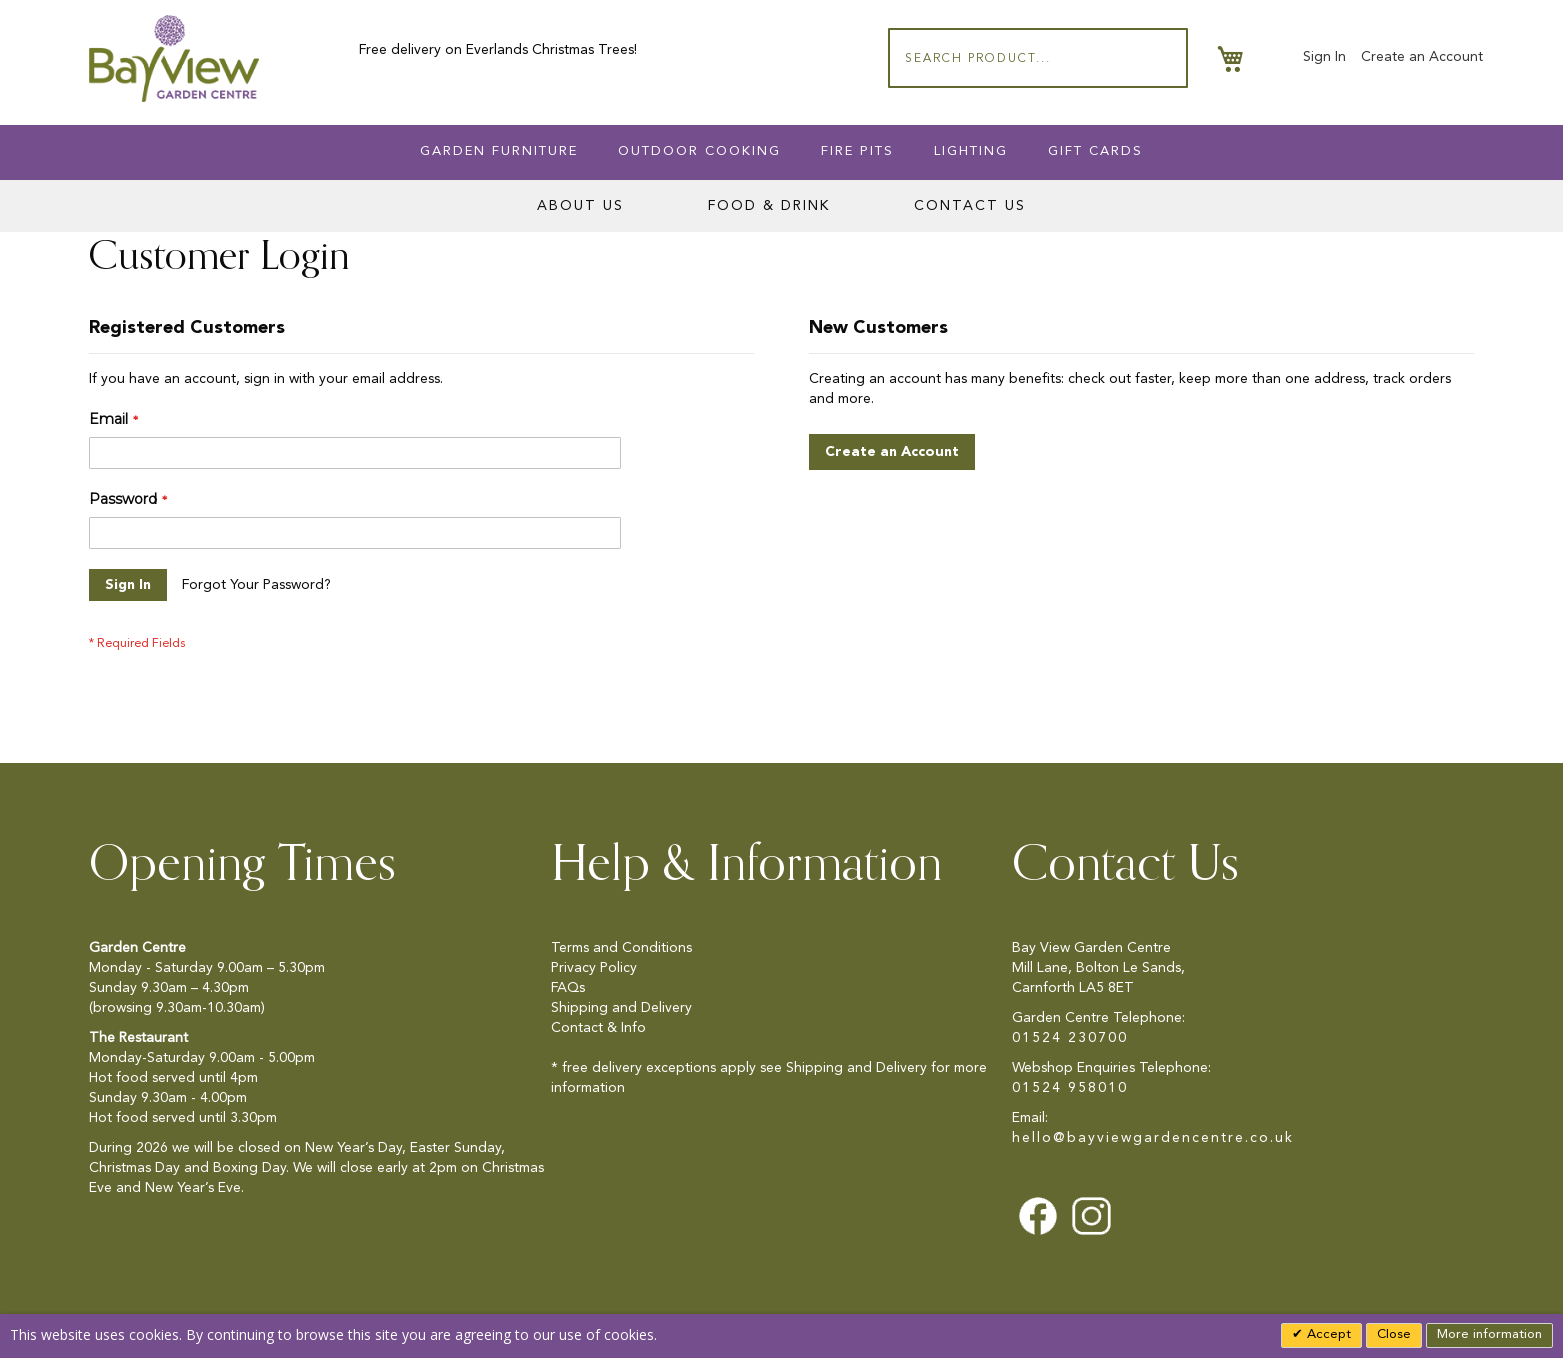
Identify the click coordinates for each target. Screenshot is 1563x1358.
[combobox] (1038, 58)
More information (1489, 1334)
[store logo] (174, 58)
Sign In (1324, 57)
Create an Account (1422, 57)
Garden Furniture (499, 151)
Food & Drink (769, 206)
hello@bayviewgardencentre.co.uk (1153, 1138)
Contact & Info (598, 1028)
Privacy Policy (594, 968)
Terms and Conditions (621, 948)
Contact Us (970, 206)
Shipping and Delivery (621, 1008)
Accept (1327, 1334)
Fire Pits (857, 151)
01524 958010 (1070, 1088)
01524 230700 (1070, 1038)
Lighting (971, 151)
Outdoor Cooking (699, 151)
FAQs (568, 988)
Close (1394, 1334)
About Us (580, 206)
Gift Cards (1095, 151)
